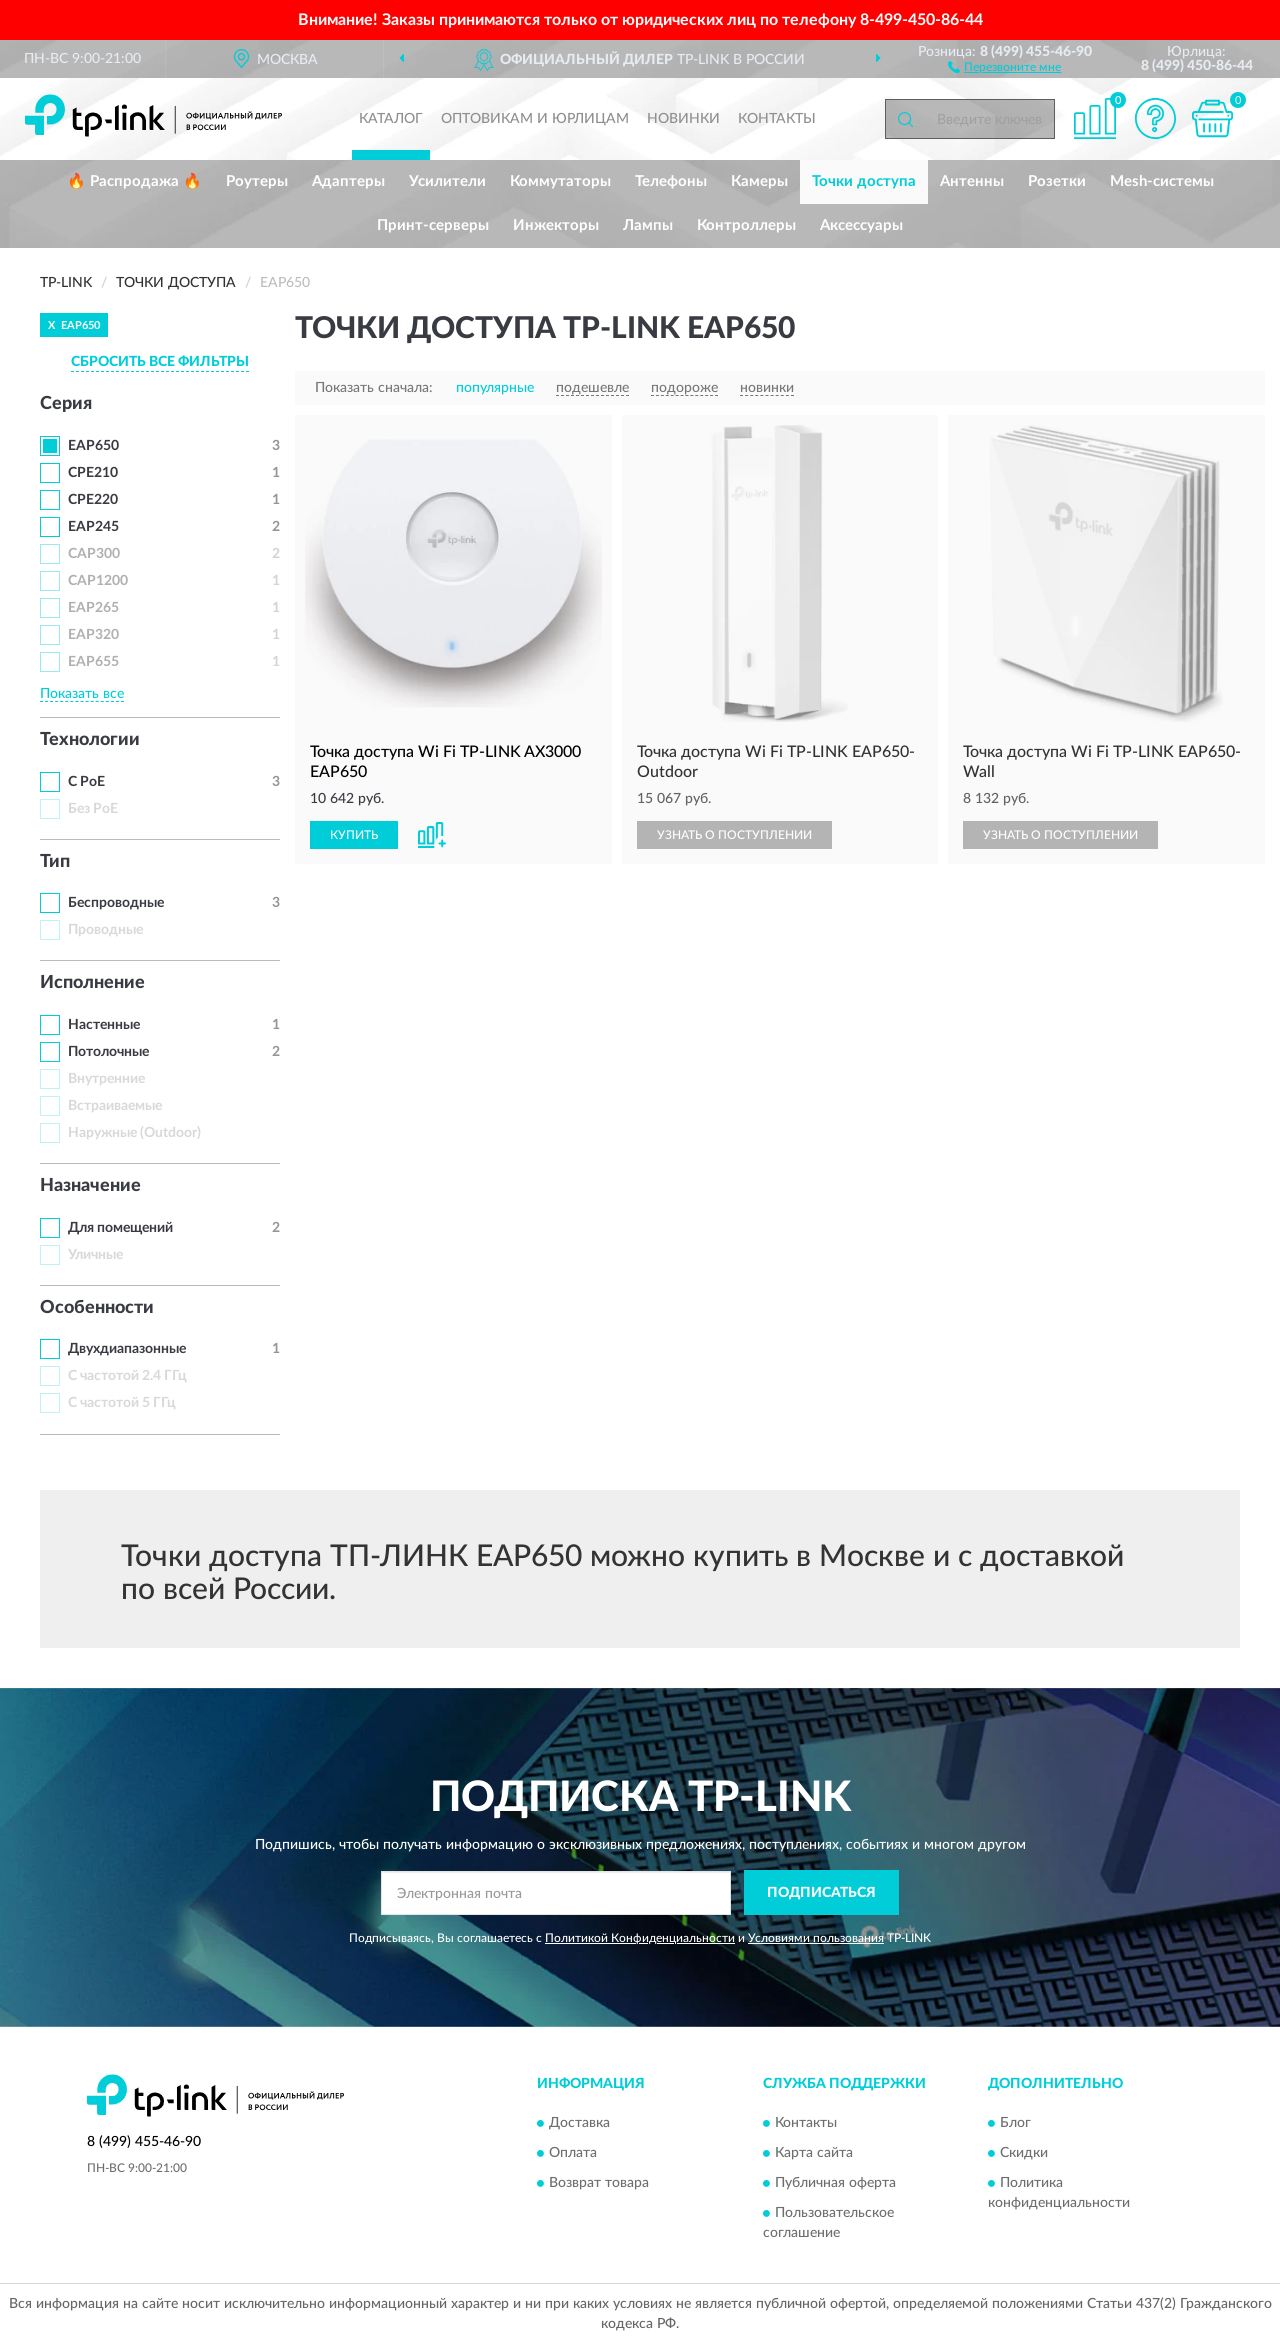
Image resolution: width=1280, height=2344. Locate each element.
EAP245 (93, 527)
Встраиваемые (115, 1106)
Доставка (579, 2123)
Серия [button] (66, 404)
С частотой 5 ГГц (122, 1403)
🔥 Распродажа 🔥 (134, 181)
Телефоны (671, 181)
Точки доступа (864, 181)
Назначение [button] (90, 1186)
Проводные (105, 930)
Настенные (104, 1025)
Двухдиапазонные (127, 1349)
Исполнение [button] (92, 983)
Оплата (573, 2153)
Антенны (972, 181)
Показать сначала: (374, 388)
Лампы (648, 225)
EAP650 (93, 446)
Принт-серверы (433, 225)
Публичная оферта (835, 2183)
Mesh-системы (1162, 181)
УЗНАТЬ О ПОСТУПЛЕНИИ (734, 835)
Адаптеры (348, 181)
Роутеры (257, 181)
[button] (1004, 66)
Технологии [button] (90, 740)
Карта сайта (814, 2153)
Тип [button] (55, 862)
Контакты (777, 119)
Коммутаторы (560, 181)
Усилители (447, 181)
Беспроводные (116, 903)
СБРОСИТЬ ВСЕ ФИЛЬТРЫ (160, 362)
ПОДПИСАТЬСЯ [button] (821, 1893)
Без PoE (93, 809)
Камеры (759, 181)
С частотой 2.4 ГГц (127, 1376)
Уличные (95, 1255)
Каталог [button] (391, 119)
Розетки (1057, 181)
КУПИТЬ (354, 835)
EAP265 (93, 608)
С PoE (86, 782)
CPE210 (93, 473)
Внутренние (106, 1079)
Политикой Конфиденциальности (640, 1938)
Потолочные (108, 1052)
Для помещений (120, 1228)
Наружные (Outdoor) (134, 1133)
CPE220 (93, 500)
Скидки (1024, 2153)
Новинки (683, 119)
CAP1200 (98, 581)
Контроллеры (746, 225)
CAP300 (94, 554)
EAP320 (93, 635)
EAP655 (93, 662)
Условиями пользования (816, 1938)
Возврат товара (599, 2183)
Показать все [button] (82, 694)
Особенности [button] (97, 1308)
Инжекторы (556, 225)
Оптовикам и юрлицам (535, 119)
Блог (1015, 2123)
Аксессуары (861, 225)
